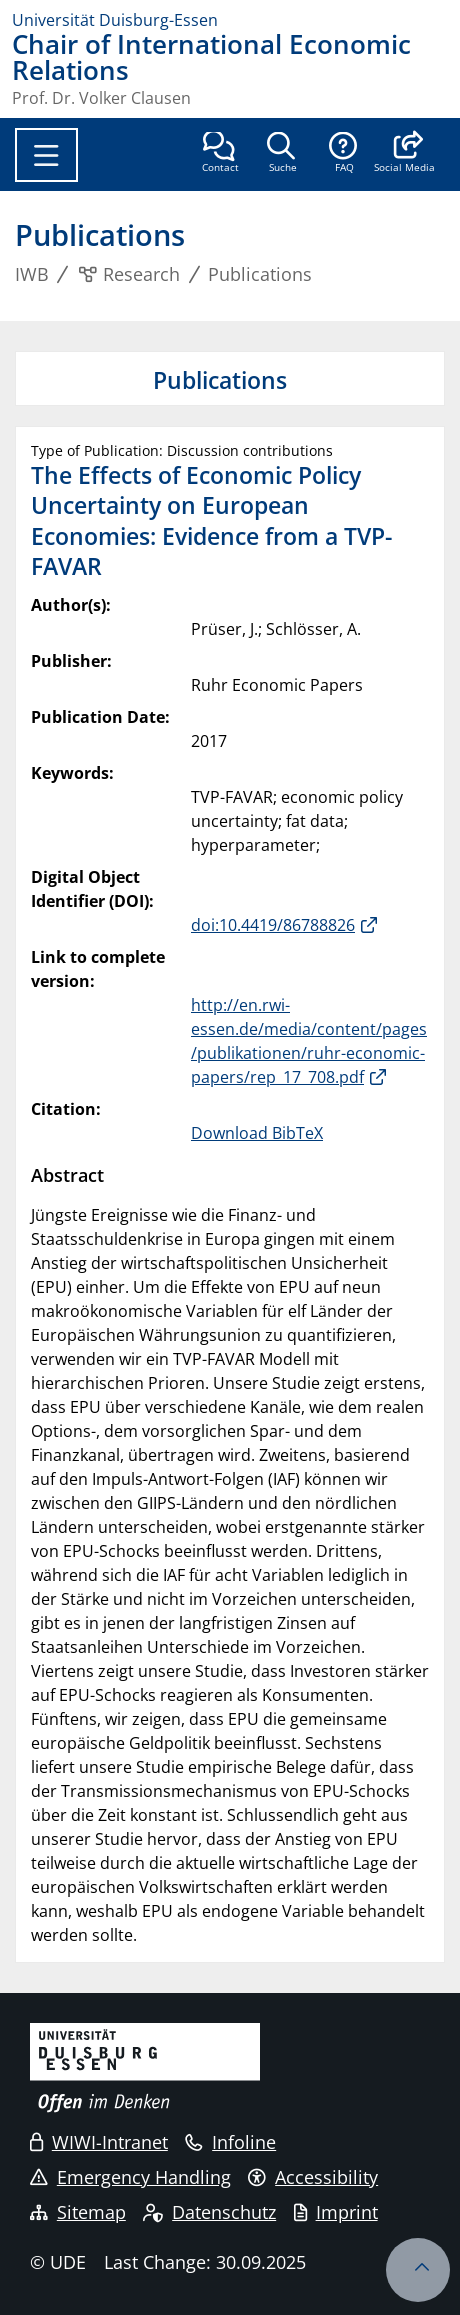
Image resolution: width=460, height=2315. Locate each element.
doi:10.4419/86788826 (273, 925)
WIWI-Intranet (99, 2142)
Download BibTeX (257, 1133)
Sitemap (78, 2212)
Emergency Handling (130, 2177)
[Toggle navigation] (46, 155)
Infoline (230, 2142)
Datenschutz (209, 2212)
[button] (404, 154)
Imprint (336, 2212)
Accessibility (313, 2177)
